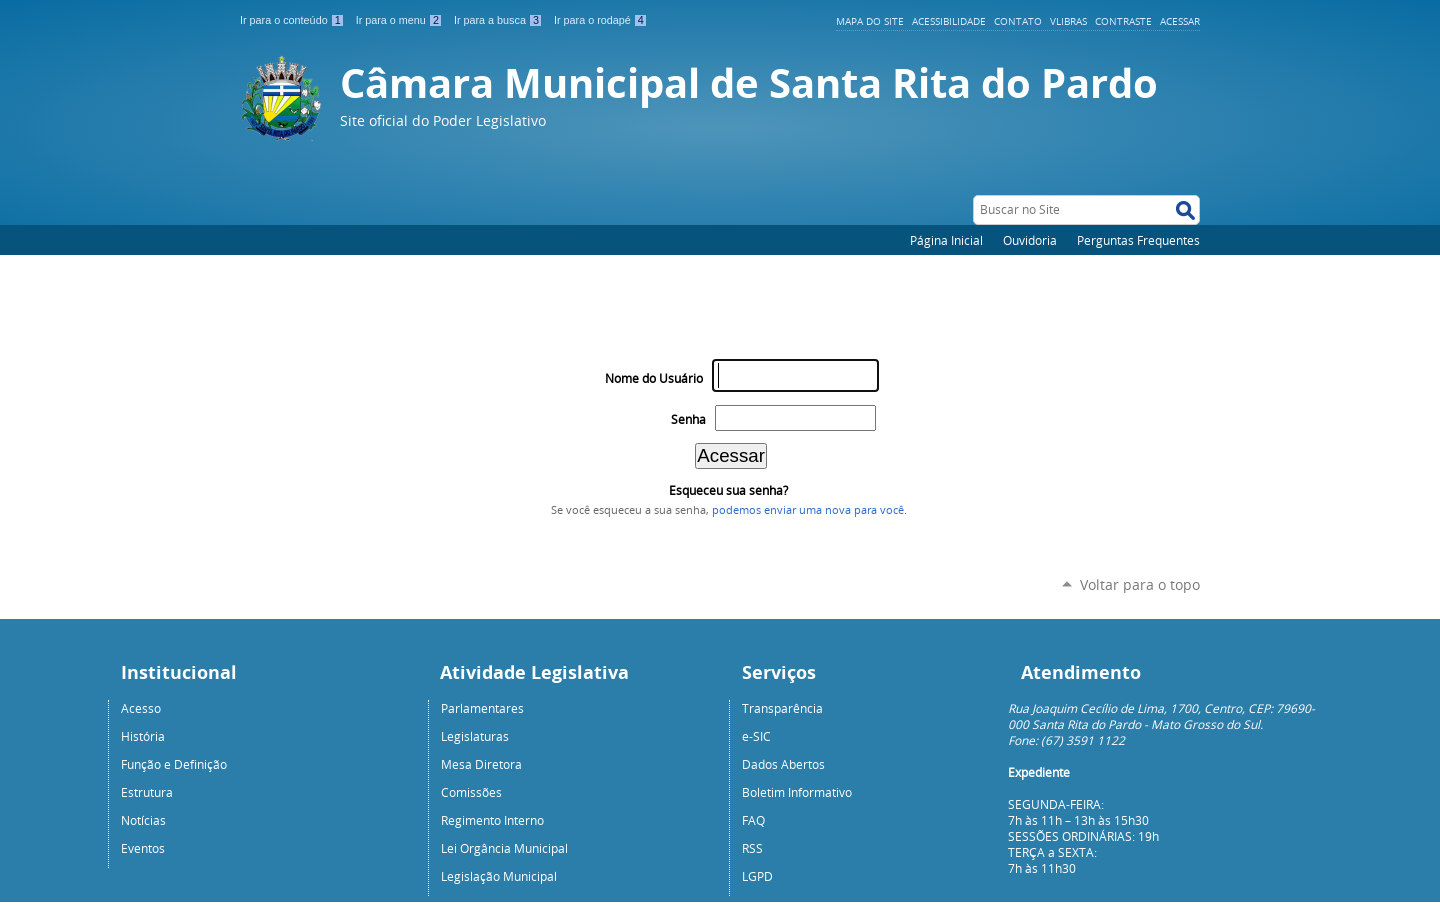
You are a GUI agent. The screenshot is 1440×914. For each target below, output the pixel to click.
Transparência (782, 708)
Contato (1018, 21)
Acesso (141, 708)
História (143, 736)
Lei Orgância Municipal (504, 848)
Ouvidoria (1030, 240)
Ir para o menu (401, 20)
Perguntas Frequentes (1138, 240)
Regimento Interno (492, 820)
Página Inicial (946, 240)
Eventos (143, 848)
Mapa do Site (870, 21)
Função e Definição (174, 764)
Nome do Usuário (654, 378)
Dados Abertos (783, 764)
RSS (752, 848)
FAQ (753, 820)
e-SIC (756, 736)
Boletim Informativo (797, 792)
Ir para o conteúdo (294, 20)
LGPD (757, 876)
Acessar (1180, 21)
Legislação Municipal (499, 876)
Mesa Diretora (481, 764)
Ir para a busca (500, 20)
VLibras (1068, 21)
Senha (688, 419)
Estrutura (147, 792)
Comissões (471, 792)
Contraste (1123, 21)
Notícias (143, 820)
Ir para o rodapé (601, 20)
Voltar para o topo (1140, 584)
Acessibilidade (949, 21)
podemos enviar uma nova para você (808, 510)
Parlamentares (482, 708)
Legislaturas (475, 736)
